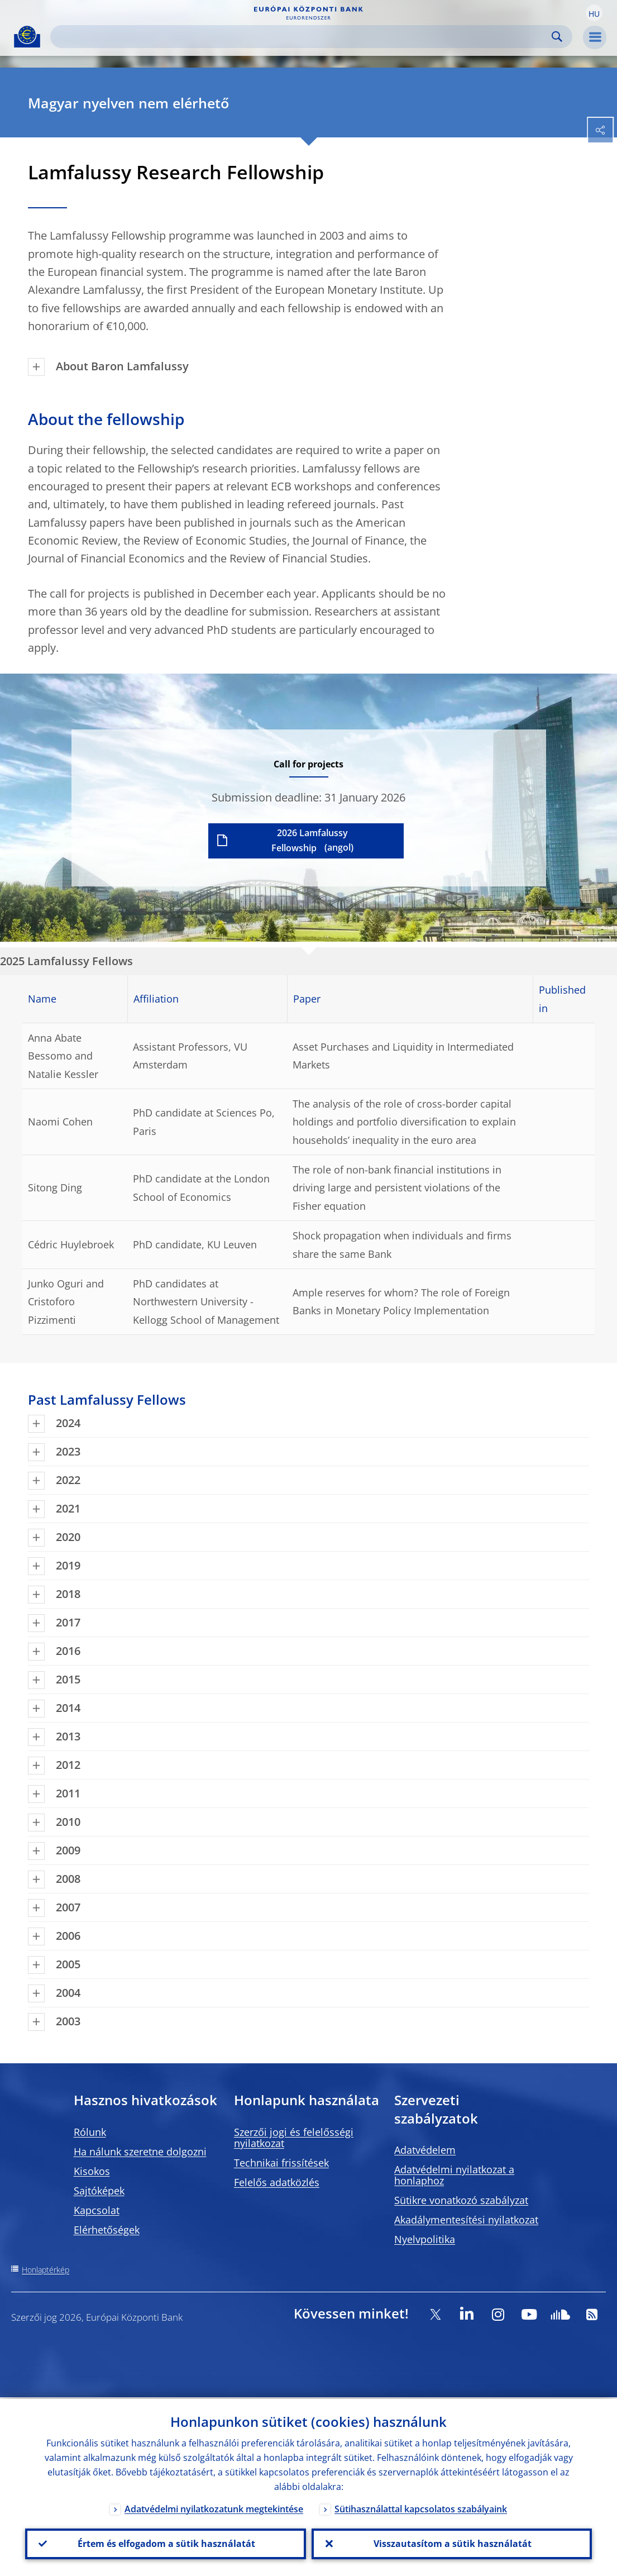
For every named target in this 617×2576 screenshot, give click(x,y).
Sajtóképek (99, 2190)
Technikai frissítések (281, 2162)
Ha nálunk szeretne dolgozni (140, 2151)
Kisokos (92, 2171)
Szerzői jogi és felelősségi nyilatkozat (293, 2137)
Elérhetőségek (107, 2229)
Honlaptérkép (45, 2269)
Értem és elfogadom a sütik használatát (165, 2543)
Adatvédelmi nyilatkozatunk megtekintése (214, 2507)
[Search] (302, 36)
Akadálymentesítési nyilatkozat (466, 2219)
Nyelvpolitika (424, 2239)
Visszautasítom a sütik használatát (451, 2543)
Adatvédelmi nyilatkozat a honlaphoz (454, 2175)
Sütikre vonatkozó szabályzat (461, 2200)
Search (557, 36)
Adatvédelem (425, 2150)
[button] (594, 12)
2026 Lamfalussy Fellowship (309, 840)
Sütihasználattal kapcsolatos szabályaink (420, 2507)
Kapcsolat (96, 2210)
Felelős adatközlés (276, 2182)
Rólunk (90, 2132)
